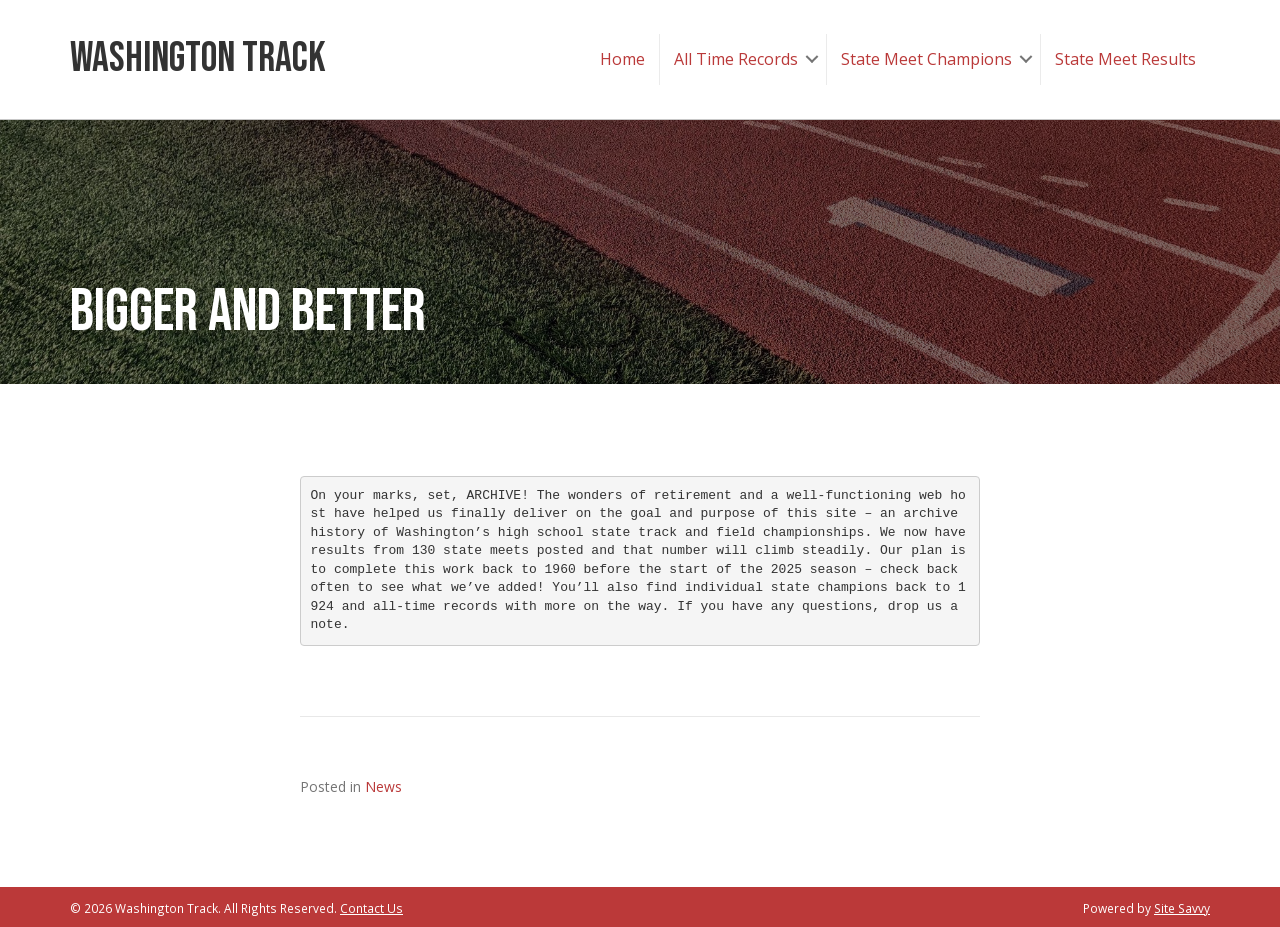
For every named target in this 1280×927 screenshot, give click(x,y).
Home (622, 59)
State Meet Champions (926, 59)
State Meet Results (1125, 59)
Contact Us (371, 908)
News (383, 786)
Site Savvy (1182, 908)
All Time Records (736, 59)
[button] (812, 59)
